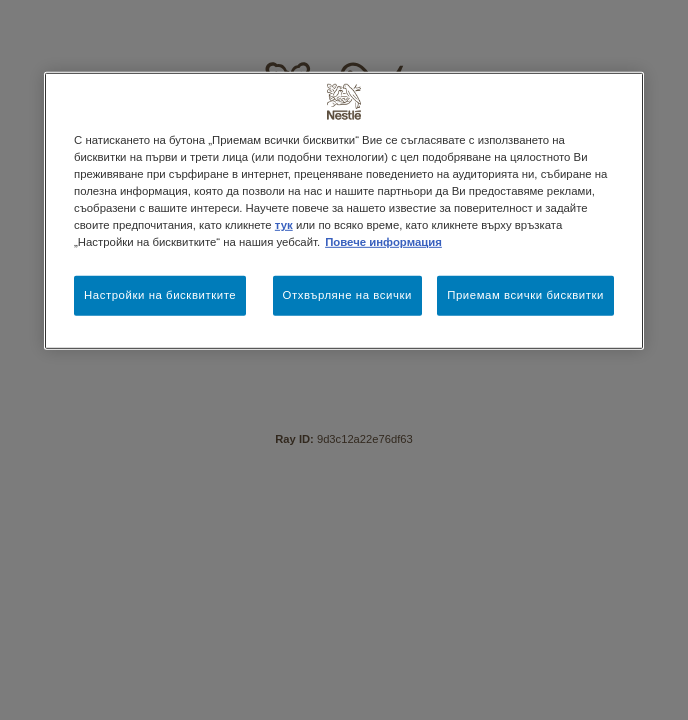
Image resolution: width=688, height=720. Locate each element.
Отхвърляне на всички (347, 295)
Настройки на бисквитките (160, 295)
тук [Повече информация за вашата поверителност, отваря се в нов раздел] (284, 225)
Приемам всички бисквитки (525, 295)
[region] (344, 211)
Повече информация (383, 242)
